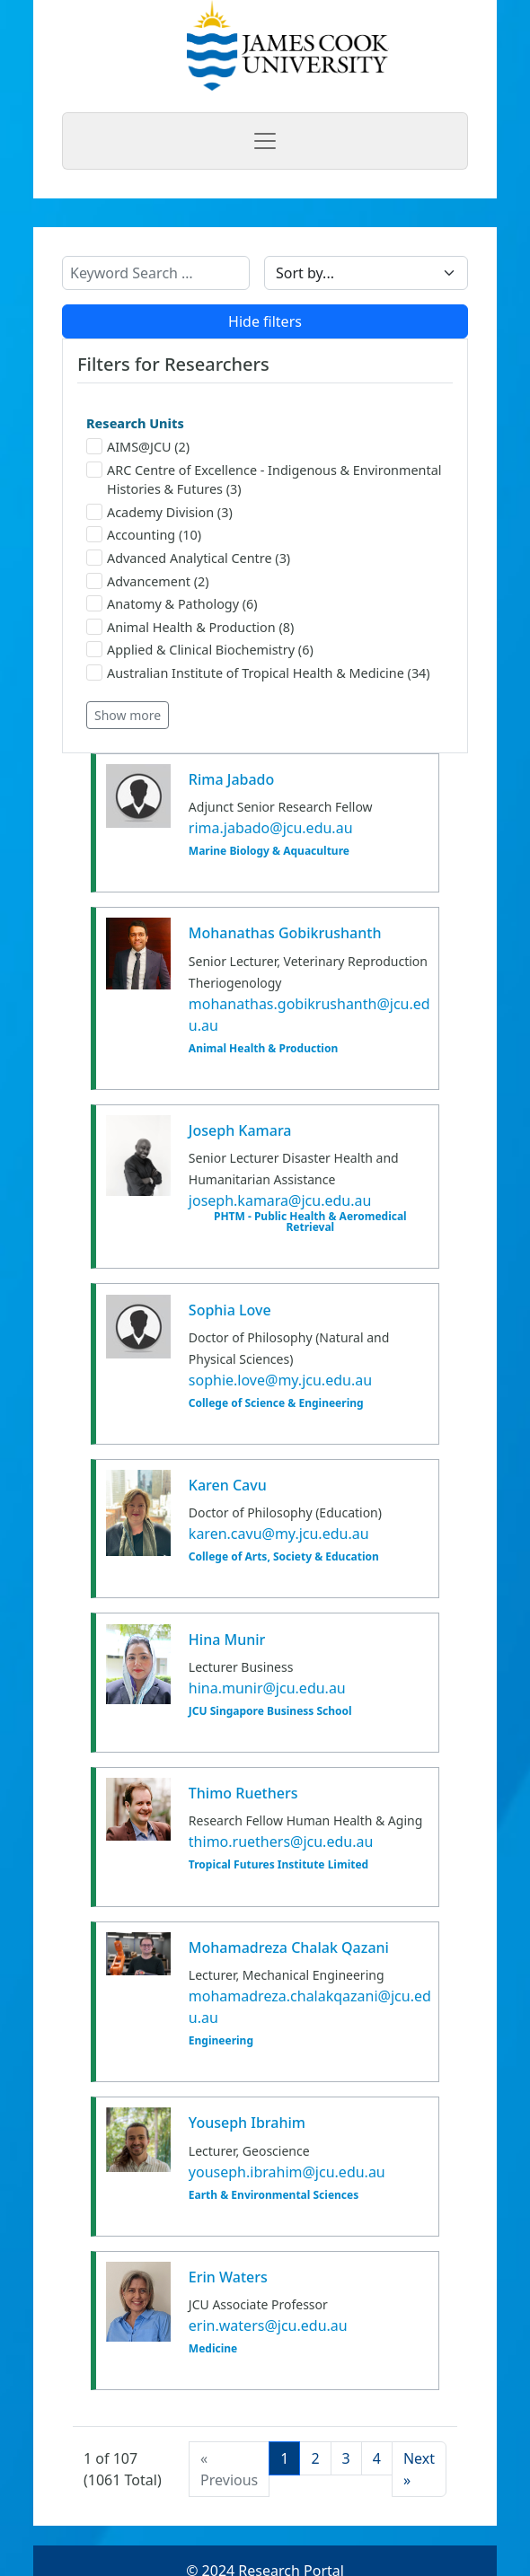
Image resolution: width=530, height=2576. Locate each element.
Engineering (221, 2040)
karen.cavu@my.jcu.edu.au (279, 1533)
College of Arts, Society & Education (284, 1557)
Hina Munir (227, 1639)
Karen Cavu (228, 1485)
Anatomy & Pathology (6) (172, 603)
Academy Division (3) (159, 512)
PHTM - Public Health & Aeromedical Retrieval (310, 1222)
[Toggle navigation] (265, 141)
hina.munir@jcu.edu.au (267, 1688)
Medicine (213, 2348)
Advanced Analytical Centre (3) (188, 558)
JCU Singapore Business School (270, 1711)
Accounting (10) (143, 534)
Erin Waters (228, 2277)
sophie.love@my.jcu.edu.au (280, 1380)
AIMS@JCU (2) (138, 446)
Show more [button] (127, 715)
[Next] (419, 2469)
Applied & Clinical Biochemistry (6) (200, 649)
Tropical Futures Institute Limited (278, 1864)
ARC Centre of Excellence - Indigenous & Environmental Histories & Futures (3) (263, 480)
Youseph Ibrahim (247, 2122)
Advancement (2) (147, 581)
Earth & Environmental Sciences (273, 2195)
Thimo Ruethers (243, 1793)
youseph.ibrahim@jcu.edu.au (287, 2172)
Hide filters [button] (265, 321)
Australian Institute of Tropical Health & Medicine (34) (258, 672)
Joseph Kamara (240, 1130)
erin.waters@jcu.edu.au (268, 2325)
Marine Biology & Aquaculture (269, 851)
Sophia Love (230, 1310)
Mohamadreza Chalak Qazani (289, 1947)
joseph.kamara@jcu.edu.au (280, 1200)
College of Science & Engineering (276, 1403)
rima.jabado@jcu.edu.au (271, 828)
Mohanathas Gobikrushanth (285, 933)
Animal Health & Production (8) (190, 627)
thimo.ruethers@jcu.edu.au (281, 1841)
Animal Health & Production (263, 1048)
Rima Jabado (231, 779)
